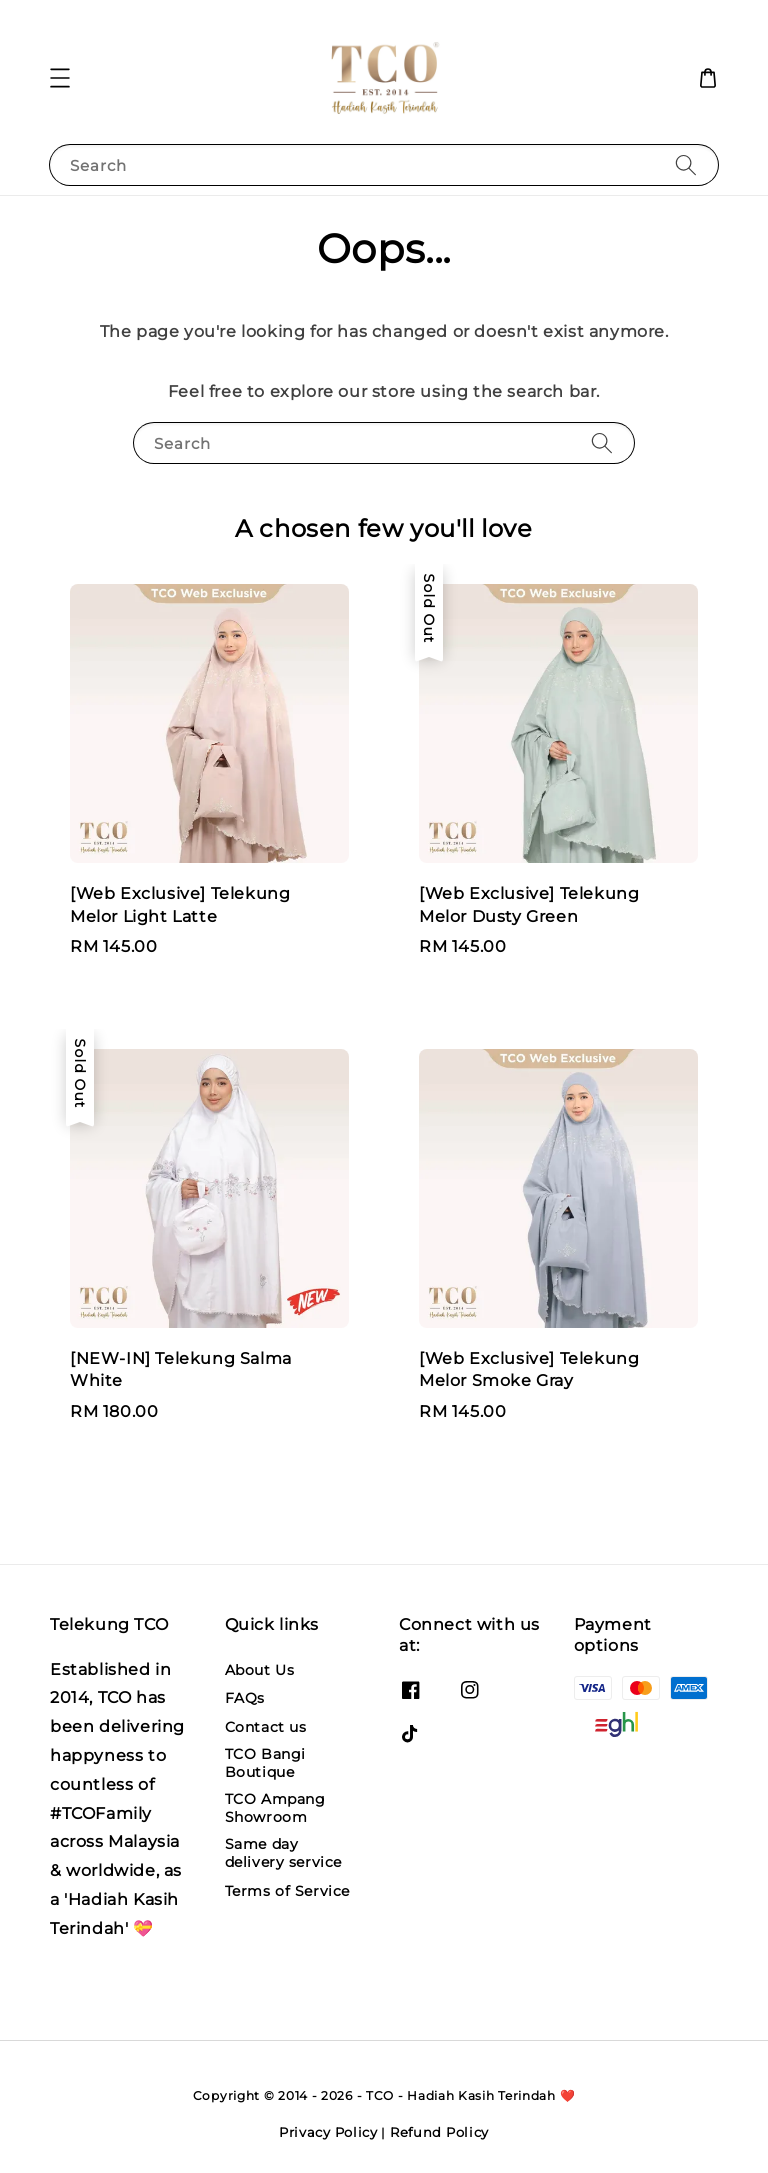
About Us (260, 1670)
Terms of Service (288, 1891)
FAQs (245, 1698)
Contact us (266, 1727)
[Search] (686, 164)
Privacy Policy (328, 2132)
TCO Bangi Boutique (265, 1763)
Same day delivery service (284, 1853)
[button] (60, 78)
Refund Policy (439, 2132)
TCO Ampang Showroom (275, 1808)
